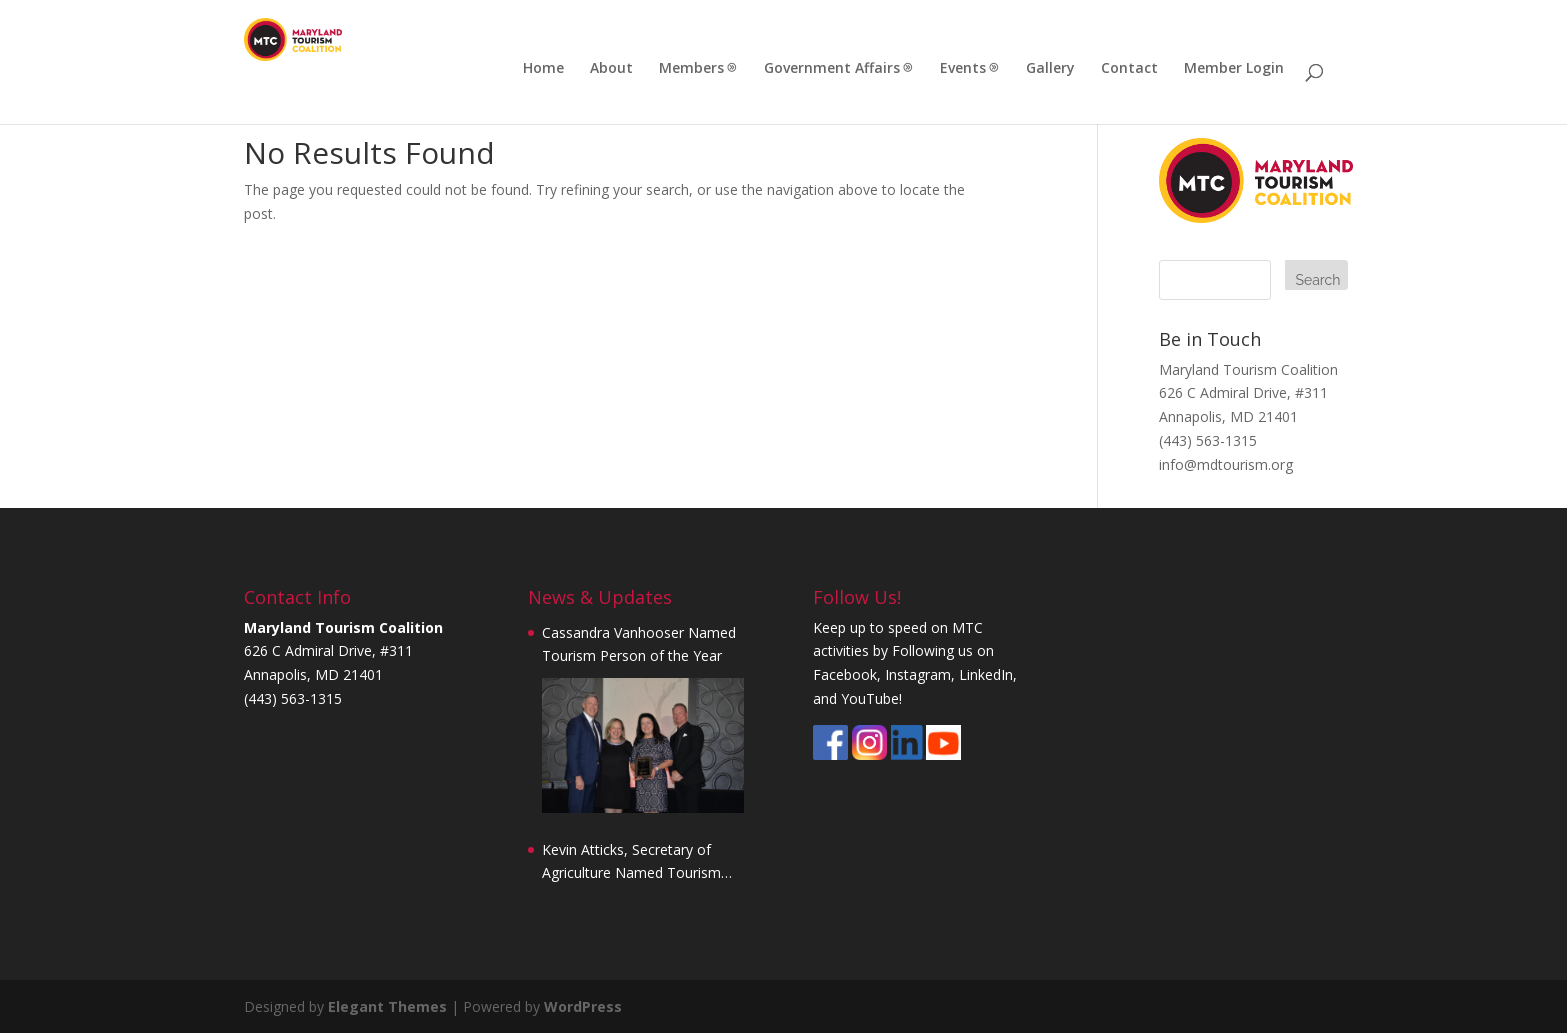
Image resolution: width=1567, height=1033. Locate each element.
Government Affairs (832, 69)
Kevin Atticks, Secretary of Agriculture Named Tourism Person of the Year (631, 863)
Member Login (1234, 69)
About (611, 69)
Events (963, 69)
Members (691, 69)
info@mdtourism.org (1226, 464)
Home (543, 69)
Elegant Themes (387, 1006)
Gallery (1050, 69)
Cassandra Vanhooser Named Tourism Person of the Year (639, 644)
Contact (1129, 69)
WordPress (583, 1006)
